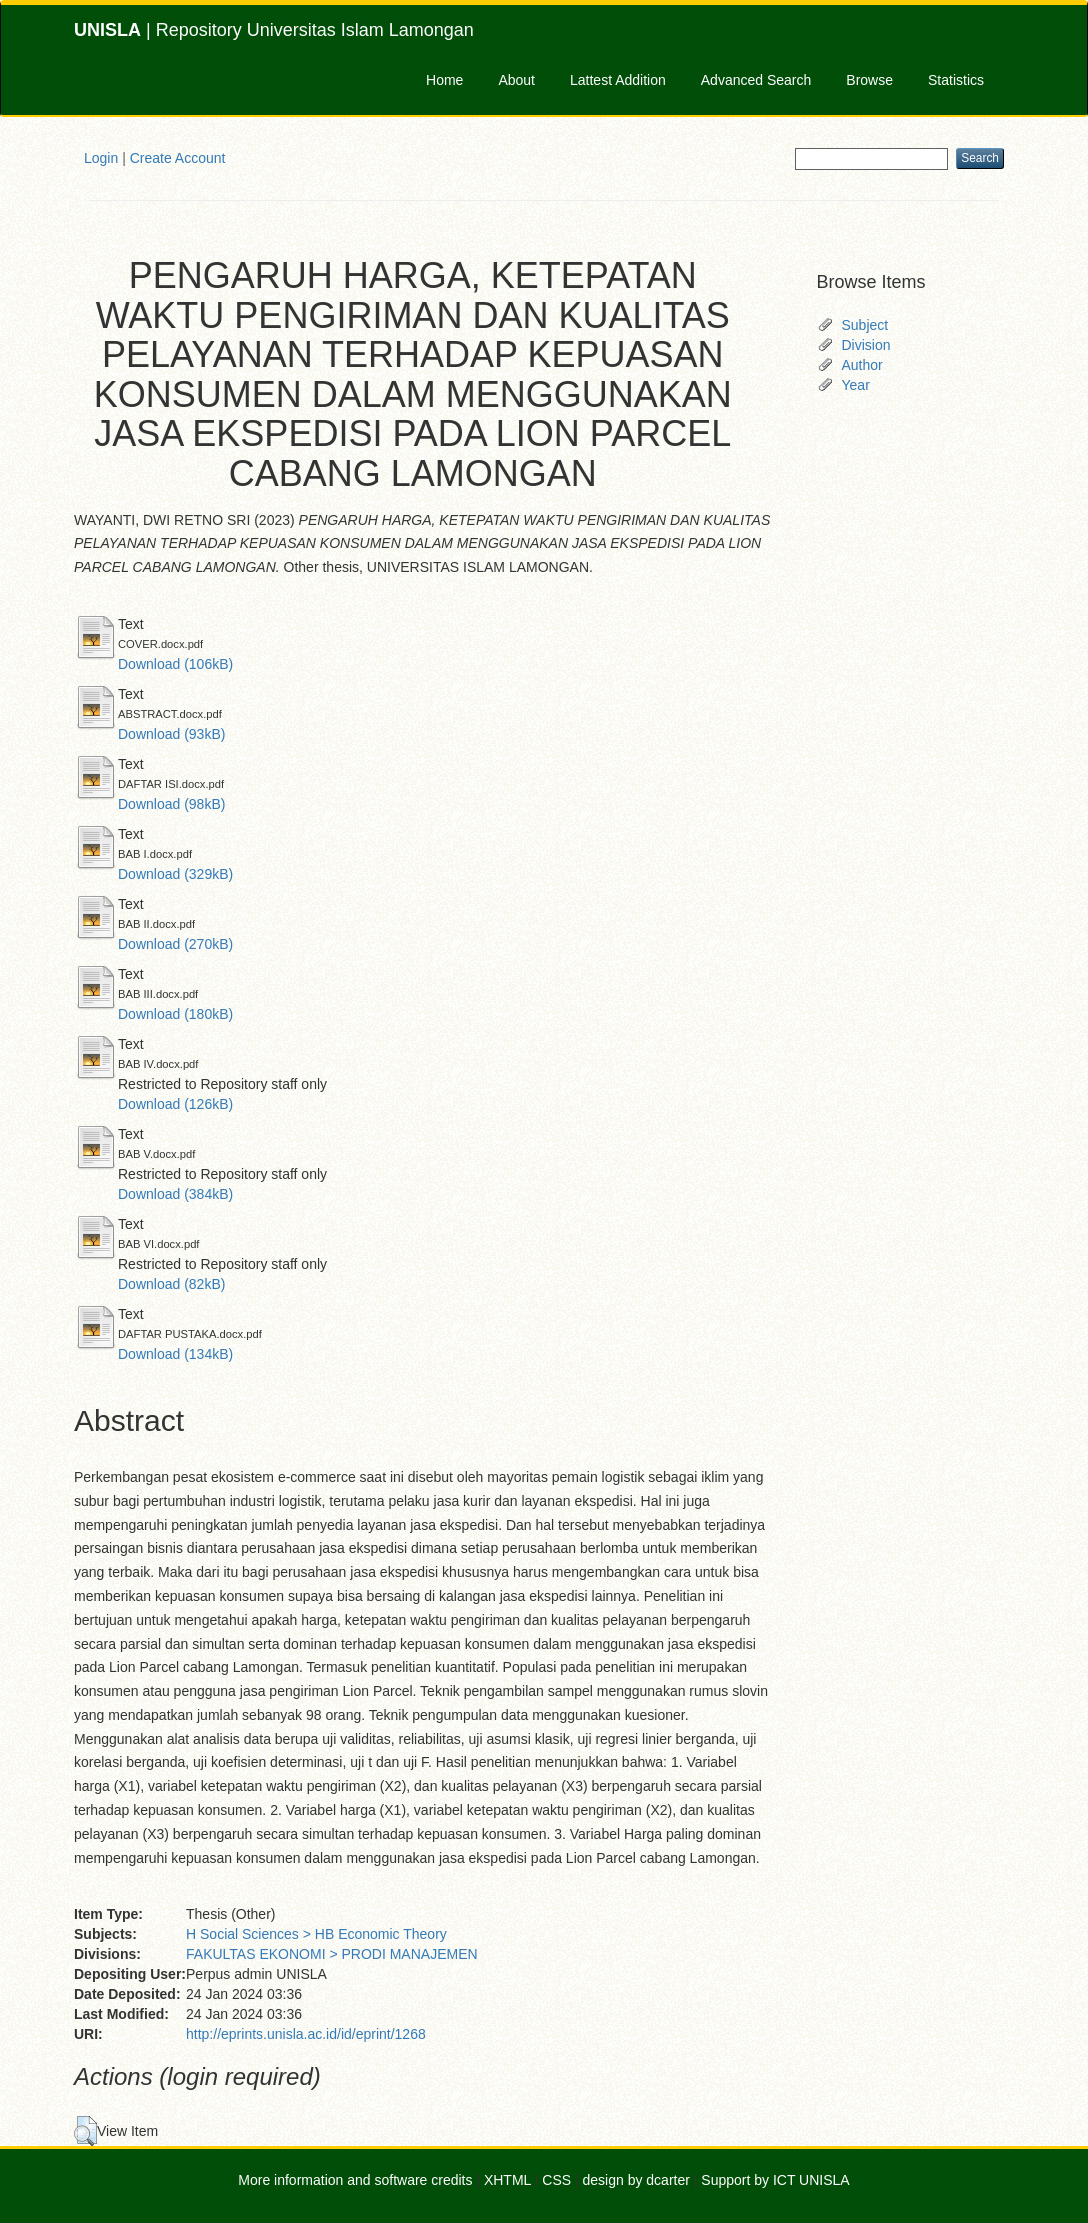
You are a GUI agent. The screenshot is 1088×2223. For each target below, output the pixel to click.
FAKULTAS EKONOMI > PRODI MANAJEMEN (332, 1954)
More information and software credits (355, 2180)
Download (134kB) (175, 1354)
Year (856, 385)
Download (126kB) (175, 1104)
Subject (865, 325)
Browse (869, 80)
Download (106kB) (175, 664)
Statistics (956, 80)
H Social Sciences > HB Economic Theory (316, 1934)
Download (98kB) (171, 804)
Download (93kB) (171, 734)
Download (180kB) (175, 1014)
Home (444, 80)
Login (101, 158)
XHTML (507, 2180)
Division (866, 345)
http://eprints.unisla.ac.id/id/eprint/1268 (306, 2034)
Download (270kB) (175, 944)
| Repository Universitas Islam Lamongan (274, 30)
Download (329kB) (175, 874)
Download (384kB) (175, 1194)
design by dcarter (636, 2180)
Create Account (178, 158)
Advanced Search (756, 80)
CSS (556, 2180)
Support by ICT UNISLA (775, 2180)
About (516, 80)
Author (862, 365)
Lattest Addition (618, 80)
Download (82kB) (171, 1284)
